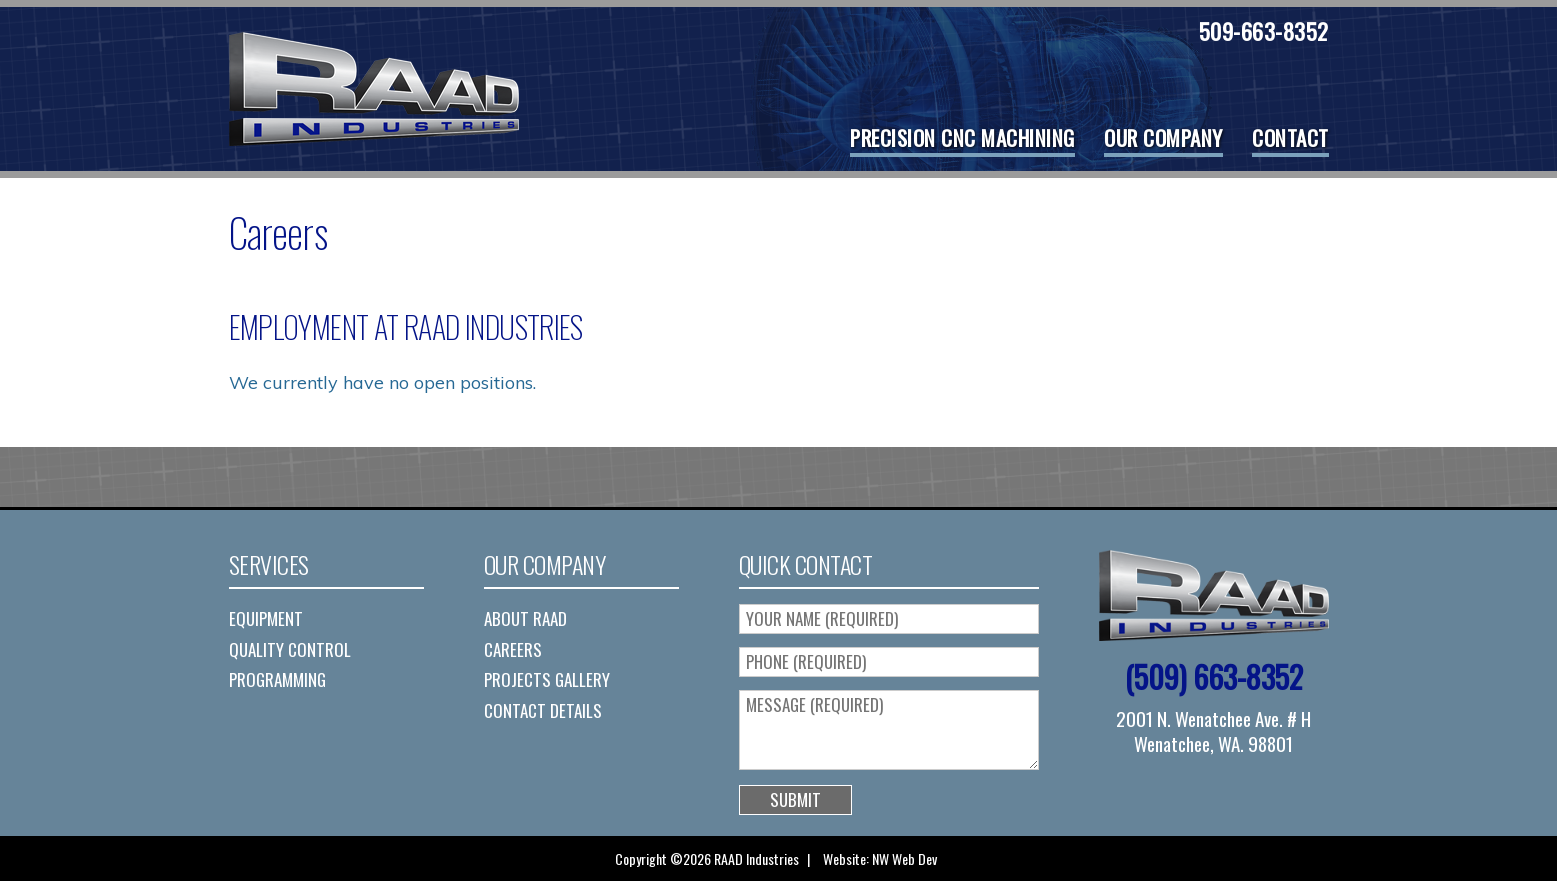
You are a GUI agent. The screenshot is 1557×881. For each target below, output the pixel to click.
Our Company (1163, 137)
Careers (513, 649)
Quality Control (290, 649)
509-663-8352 (1264, 31)
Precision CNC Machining (962, 137)
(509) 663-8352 (1214, 676)
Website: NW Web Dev (880, 858)
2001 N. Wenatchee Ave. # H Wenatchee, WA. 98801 (1213, 730)
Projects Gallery (547, 679)
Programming (277, 679)
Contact (1290, 137)
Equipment (266, 618)
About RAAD (525, 618)
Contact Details (543, 710)
